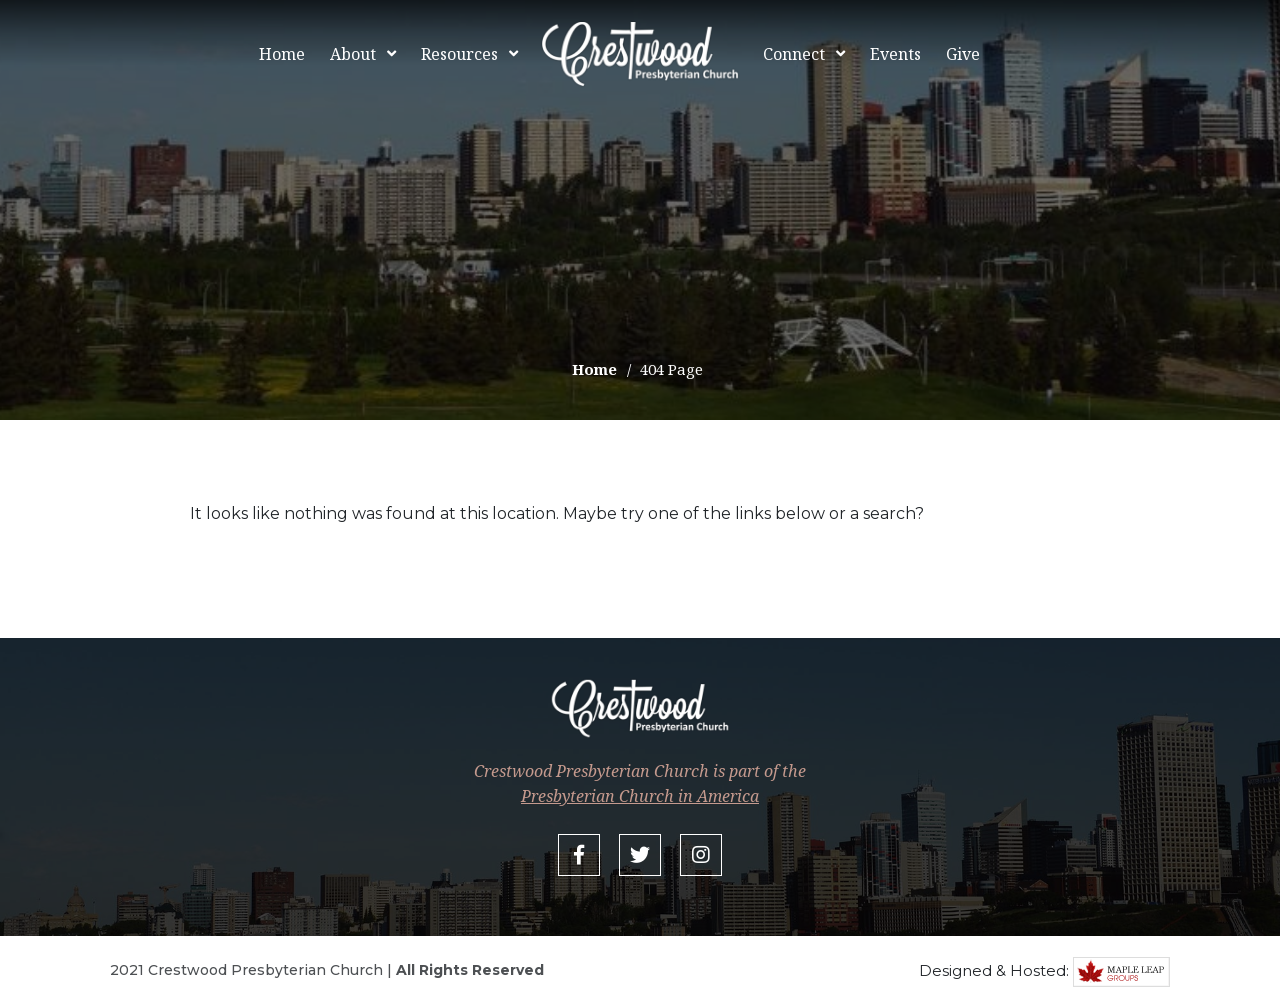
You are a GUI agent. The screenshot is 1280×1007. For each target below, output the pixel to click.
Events (895, 54)
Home (282, 54)
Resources (459, 54)
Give (963, 54)
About (353, 54)
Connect (794, 54)
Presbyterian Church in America (640, 796)
